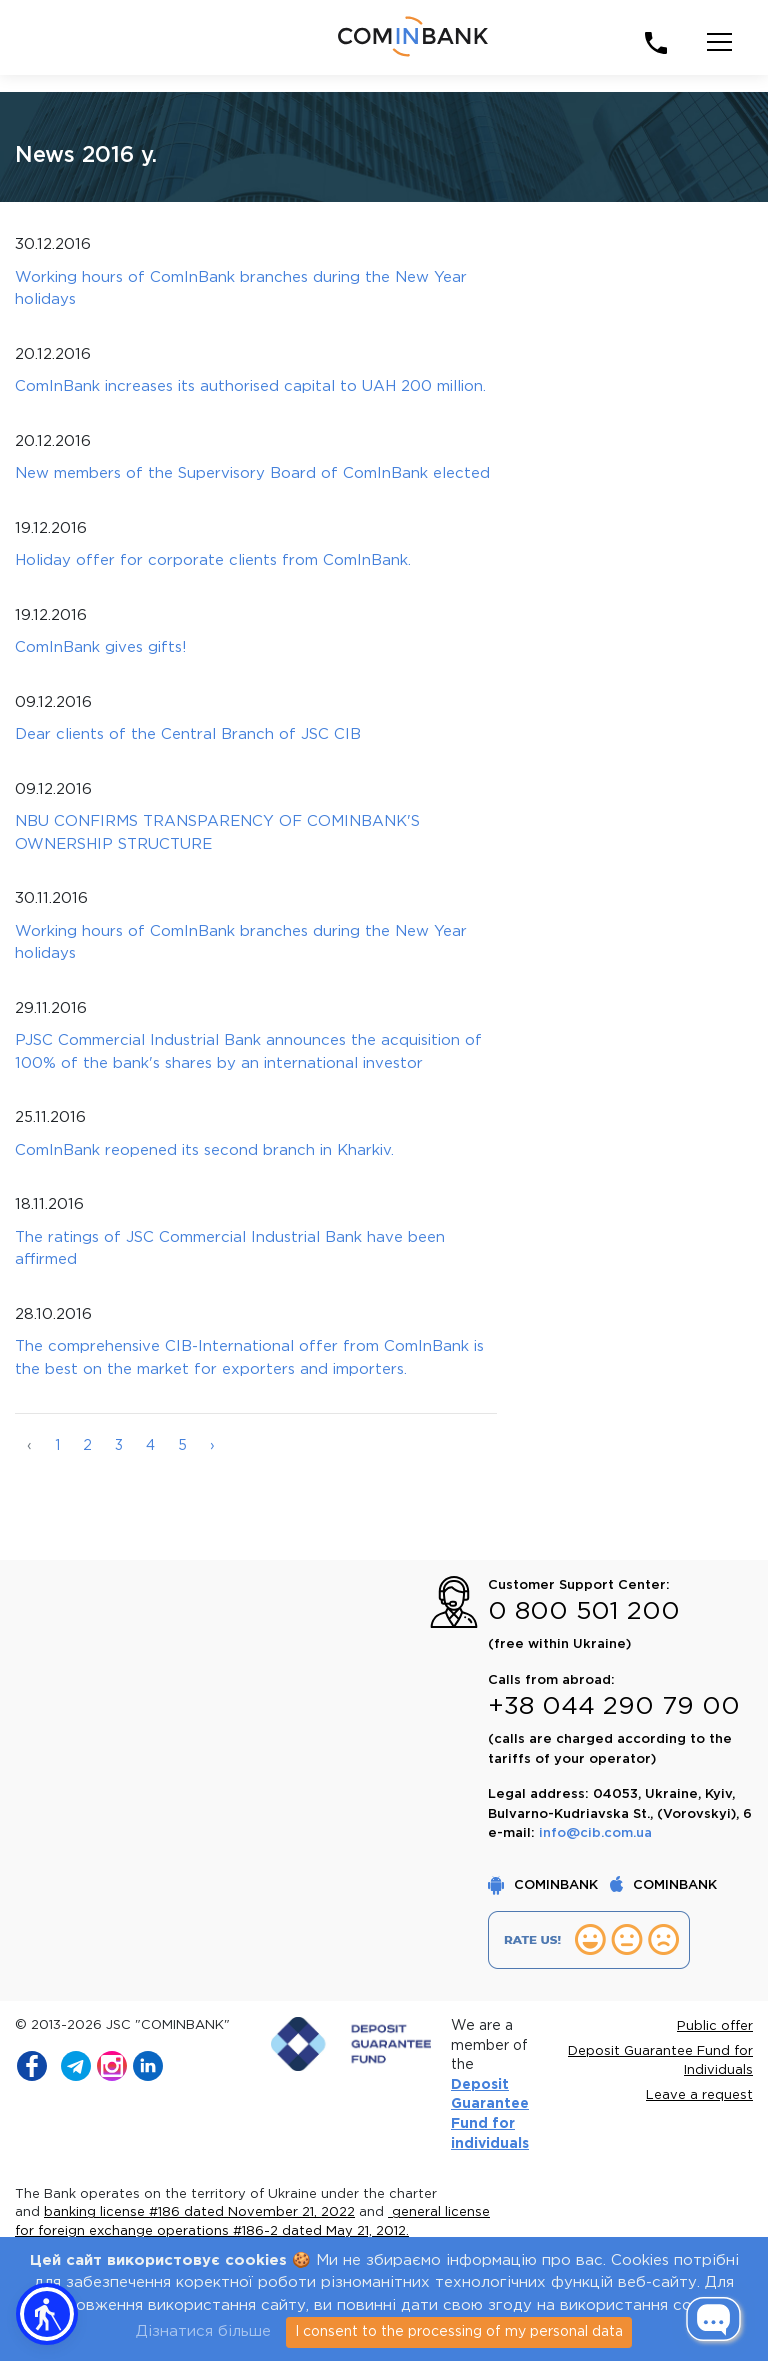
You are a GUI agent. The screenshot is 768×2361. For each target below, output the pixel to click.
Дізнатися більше (203, 2331)
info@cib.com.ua (595, 1833)
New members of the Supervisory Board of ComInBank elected (252, 473)
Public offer (715, 2026)
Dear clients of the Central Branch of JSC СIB (188, 734)
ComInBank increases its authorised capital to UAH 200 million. (250, 386)
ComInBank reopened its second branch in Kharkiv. (204, 1150)
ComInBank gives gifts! (101, 647)
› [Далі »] (212, 1446)
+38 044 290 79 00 (614, 1707)
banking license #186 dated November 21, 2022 (199, 2212)
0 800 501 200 (584, 1612)
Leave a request (699, 2095)
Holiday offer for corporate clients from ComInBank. (213, 560)
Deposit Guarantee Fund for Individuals (660, 2061)
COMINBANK (545, 1885)
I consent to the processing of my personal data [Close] (459, 2332)
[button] (47, 2314)
